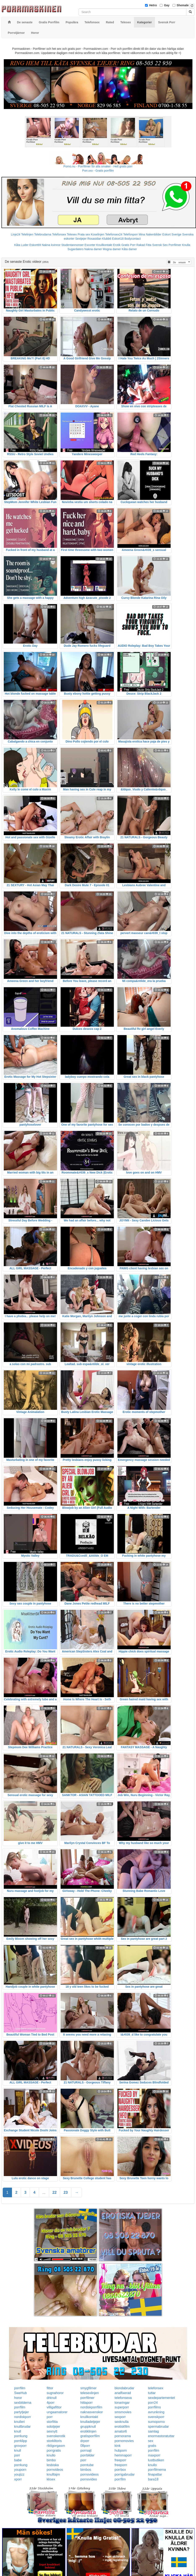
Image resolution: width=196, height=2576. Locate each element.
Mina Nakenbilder (150, 234)
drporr (84, 2441)
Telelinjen (27, 234)
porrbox (120, 2469)
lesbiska (53, 2465)
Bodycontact (133, 238)
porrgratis (54, 2450)
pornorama (122, 2436)
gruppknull (88, 2426)
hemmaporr (123, 2455)
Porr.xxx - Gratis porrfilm (98, 170)
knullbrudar (22, 2426)
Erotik (117, 245)
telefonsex (155, 2388)
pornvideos (55, 2469)
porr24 (153, 2402)
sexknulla (121, 2422)
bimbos (85, 2469)
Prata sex (84, 234)
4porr (51, 2402)
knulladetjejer (90, 2422)
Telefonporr (130, 234)
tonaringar (122, 2402)
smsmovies (122, 2412)
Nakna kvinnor (51, 245)
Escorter (89, 245)
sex (150, 2441)
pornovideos (89, 2474)
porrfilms (154, 2407)
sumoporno (156, 2422)
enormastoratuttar (161, 2436)
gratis (152, 2445)
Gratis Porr (128, 245)
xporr (18, 2479)
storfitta (52, 2422)
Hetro (153, 5)
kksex (51, 2479)
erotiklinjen (88, 2431)
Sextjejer (81, 238)
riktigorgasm (56, 2445)
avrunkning (156, 2412)
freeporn (120, 2465)
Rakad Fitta (144, 245)
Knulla (186, 245)
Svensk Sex (160, 245)
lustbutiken (156, 2460)
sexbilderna (22, 2402)
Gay (166, 5)
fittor (50, 2388)
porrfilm (19, 2388)
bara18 (153, 2479)
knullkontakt (89, 2417)
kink (117, 2445)
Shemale (183, 5)
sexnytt (52, 2431)
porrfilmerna (157, 2469)
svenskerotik (56, 2436)
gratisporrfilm (90, 2436)
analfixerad (122, 2393)
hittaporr (86, 2402)
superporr (121, 2407)
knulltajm (53, 2474)
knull (17, 2431)
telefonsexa (123, 2398)
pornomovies (124, 2441)
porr (50, 2417)
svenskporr (156, 2417)
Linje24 (15, 234)
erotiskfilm (122, 2426)
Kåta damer (129, 249)
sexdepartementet (161, 2398)
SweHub (20, 2393)
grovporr (20, 2445)
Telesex (72, 234)
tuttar (152, 2393)
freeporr (120, 2460)
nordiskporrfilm (91, 2407)
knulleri (19, 2422)
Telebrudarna (42, 234)
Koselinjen (97, 234)
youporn (20, 2469)
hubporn (120, 2450)
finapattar (155, 2474)
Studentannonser (72, 245)
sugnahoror (55, 2393)
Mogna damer (112, 249)
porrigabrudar (124, 2474)
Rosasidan (94, 238)
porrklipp (20, 2441)
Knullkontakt (104, 245)
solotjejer (53, 2426)
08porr (85, 2445)
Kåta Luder (21, 245)
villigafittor (54, 2407)
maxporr (154, 2455)
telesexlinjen (89, 2393)
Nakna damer (93, 249)
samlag (153, 2431)
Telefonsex (59, 234)
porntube (86, 2465)
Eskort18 (118, 238)
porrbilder (87, 2455)
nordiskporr (22, 2417)
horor (18, 2398)
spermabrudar (158, 2426)
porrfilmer (87, 2398)
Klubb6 (106, 238)
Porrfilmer (175, 245)
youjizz (19, 2474)
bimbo (51, 2460)
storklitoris (54, 2441)
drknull (52, 2398)
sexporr (120, 2417)
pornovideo (88, 2479)
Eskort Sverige (171, 234)
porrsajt (85, 2450)
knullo (51, 2455)
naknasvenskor (91, 2412)
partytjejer (21, 2412)
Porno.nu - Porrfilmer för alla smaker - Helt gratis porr (98, 166)
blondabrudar (124, 2388)
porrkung (20, 2436)
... (43, 2192)
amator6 (120, 2431)
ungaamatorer (57, 2412)
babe (18, 2460)
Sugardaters (75, 249)
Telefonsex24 (113, 234)
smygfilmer (88, 2388)
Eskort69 (35, 245)
